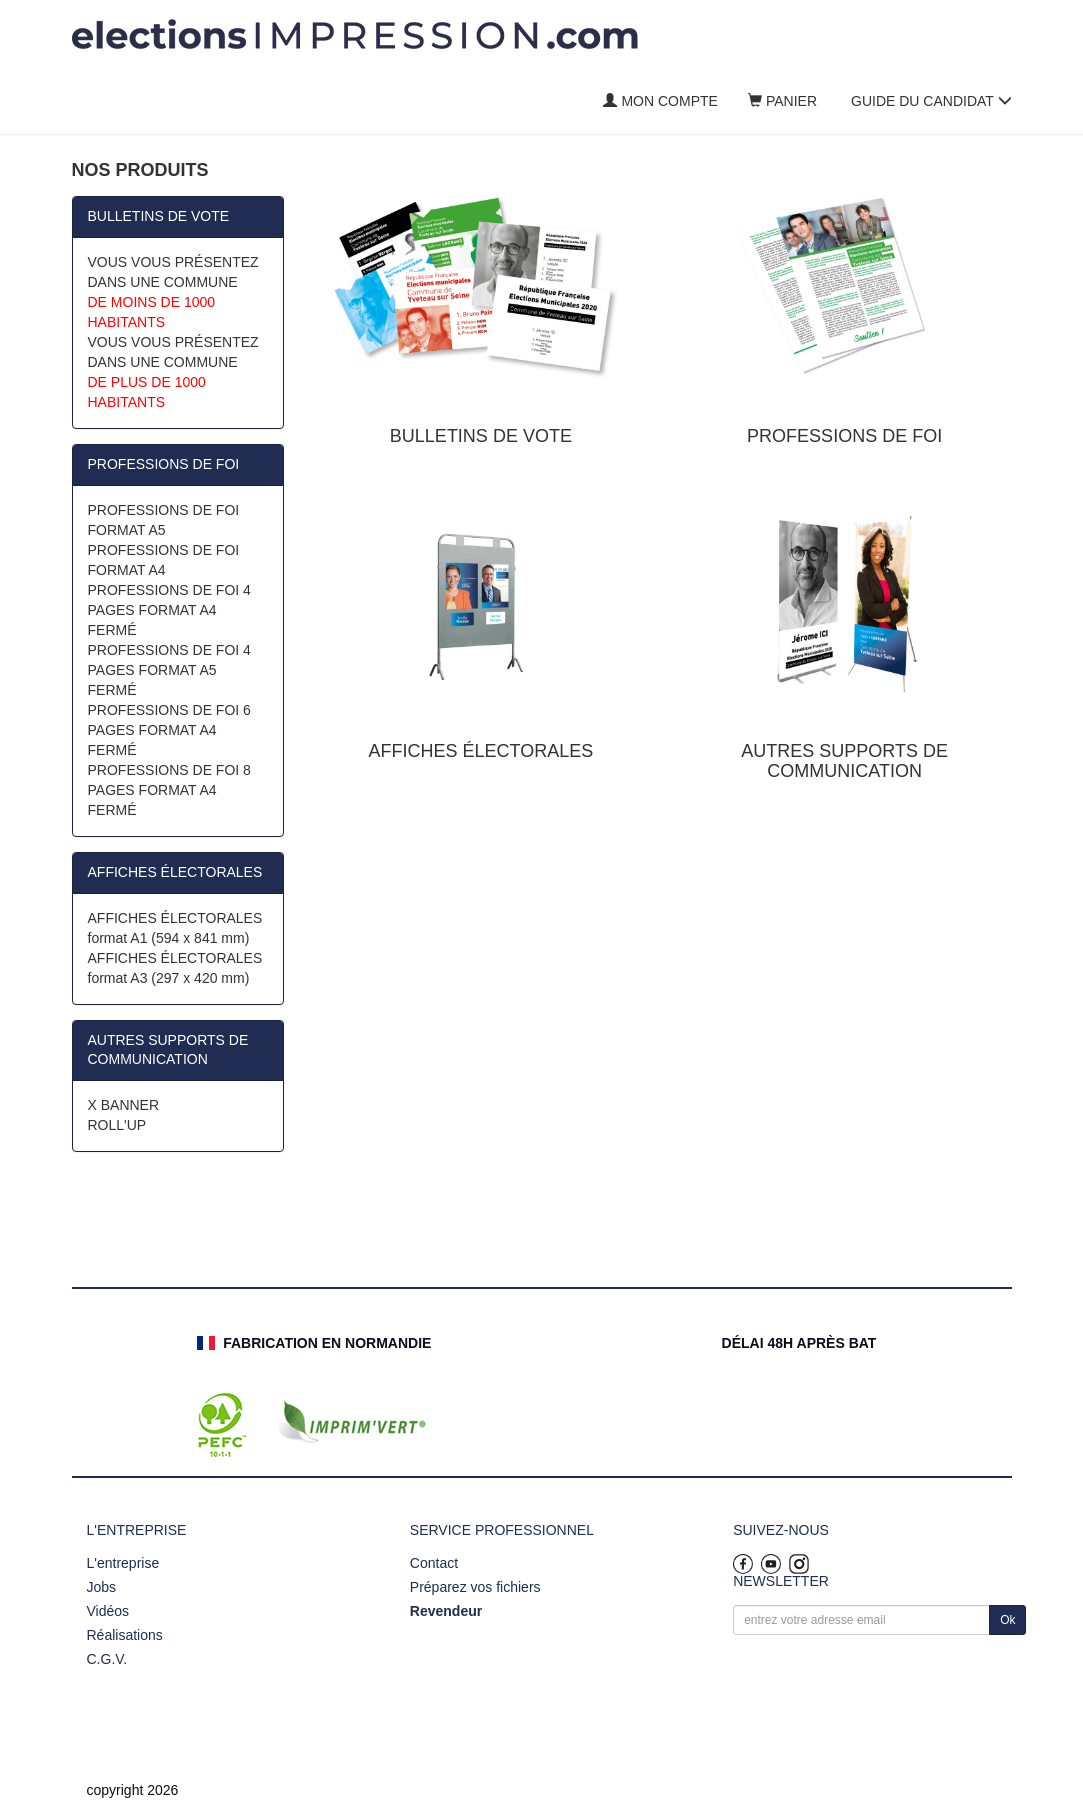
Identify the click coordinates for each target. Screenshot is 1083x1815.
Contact (434, 1563)
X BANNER (124, 1105)
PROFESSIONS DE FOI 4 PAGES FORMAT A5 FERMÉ (169, 670)
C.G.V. (107, 1659)
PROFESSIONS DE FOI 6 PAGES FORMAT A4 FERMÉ (169, 730)
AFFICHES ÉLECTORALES (175, 872)
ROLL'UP (117, 1125)
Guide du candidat (931, 101)
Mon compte (660, 101)
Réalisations (125, 1635)
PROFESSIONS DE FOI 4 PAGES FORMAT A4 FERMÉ (169, 610)
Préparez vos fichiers (475, 1587)
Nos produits (140, 170)
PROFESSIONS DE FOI (164, 464)
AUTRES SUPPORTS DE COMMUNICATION (168, 1050)
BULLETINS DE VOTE (159, 216)
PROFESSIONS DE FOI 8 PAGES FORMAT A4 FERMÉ (169, 790)
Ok (1007, 1620)
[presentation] (885, 1682)
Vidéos (108, 1611)
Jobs (102, 1587)
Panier (782, 101)
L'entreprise (123, 1563)
